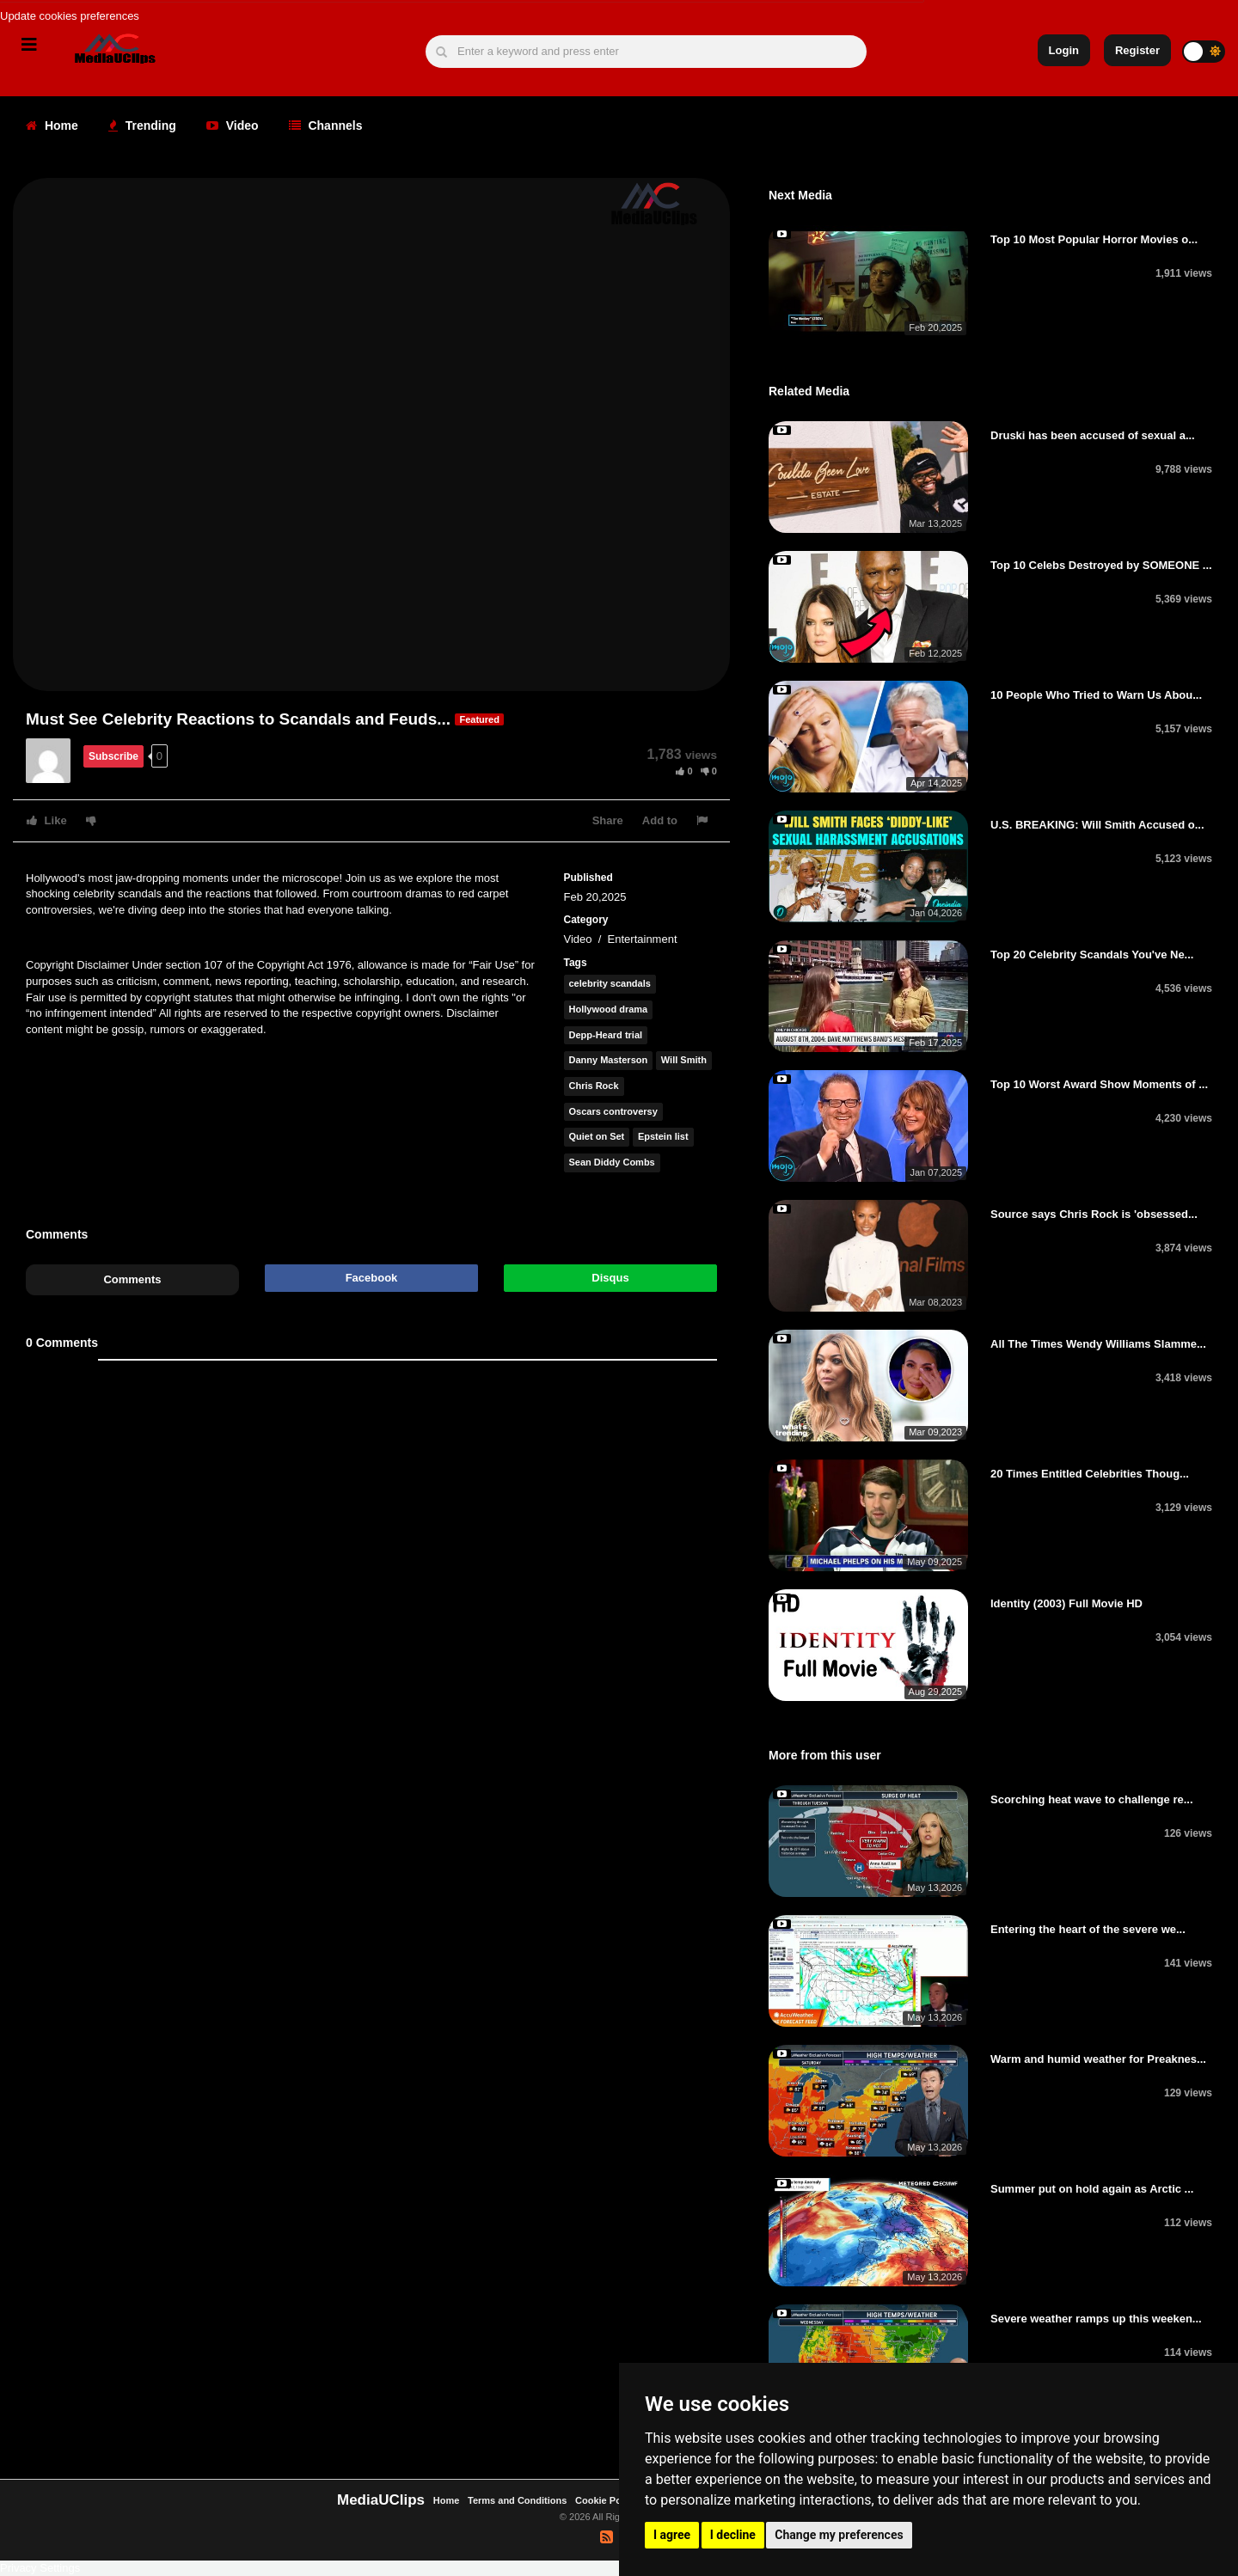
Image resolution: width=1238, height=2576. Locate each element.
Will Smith (684, 1060)
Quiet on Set (597, 1136)
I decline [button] (733, 2535)
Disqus (609, 1277)
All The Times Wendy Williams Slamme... (1098, 1343)
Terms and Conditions (517, 2500)
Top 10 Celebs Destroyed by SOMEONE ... (1101, 565)
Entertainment (642, 939)
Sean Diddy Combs (612, 1162)
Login (1064, 50)
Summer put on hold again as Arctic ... (1091, 2188)
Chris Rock (594, 1085)
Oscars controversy (613, 1111)
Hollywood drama (608, 1009)
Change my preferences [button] (839, 2535)
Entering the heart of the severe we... (1088, 1929)
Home (52, 125)
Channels (326, 125)
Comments (132, 1279)
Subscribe (113, 756)
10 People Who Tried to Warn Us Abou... (1096, 694)
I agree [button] (671, 2535)
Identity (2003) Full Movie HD (1066, 1603)
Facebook (372, 1277)
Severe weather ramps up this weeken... (1096, 2318)
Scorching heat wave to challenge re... (1091, 1799)
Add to (659, 820)
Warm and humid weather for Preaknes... (1098, 2059)
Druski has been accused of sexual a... (1092, 435)
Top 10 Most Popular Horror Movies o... (1094, 239)
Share (607, 820)
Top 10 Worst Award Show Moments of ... (1099, 1084)
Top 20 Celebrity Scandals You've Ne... (1091, 954)
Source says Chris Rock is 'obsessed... (1094, 1214)
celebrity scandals (610, 983)
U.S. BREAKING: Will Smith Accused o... (1097, 824)
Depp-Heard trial (606, 1035)
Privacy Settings (40, 2567)
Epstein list (663, 1136)
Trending (142, 125)
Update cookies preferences (69, 15)
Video (232, 125)
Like (47, 820)
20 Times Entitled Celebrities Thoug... (1089, 1473)
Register (1137, 50)
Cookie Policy (607, 2500)
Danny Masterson (608, 1060)
